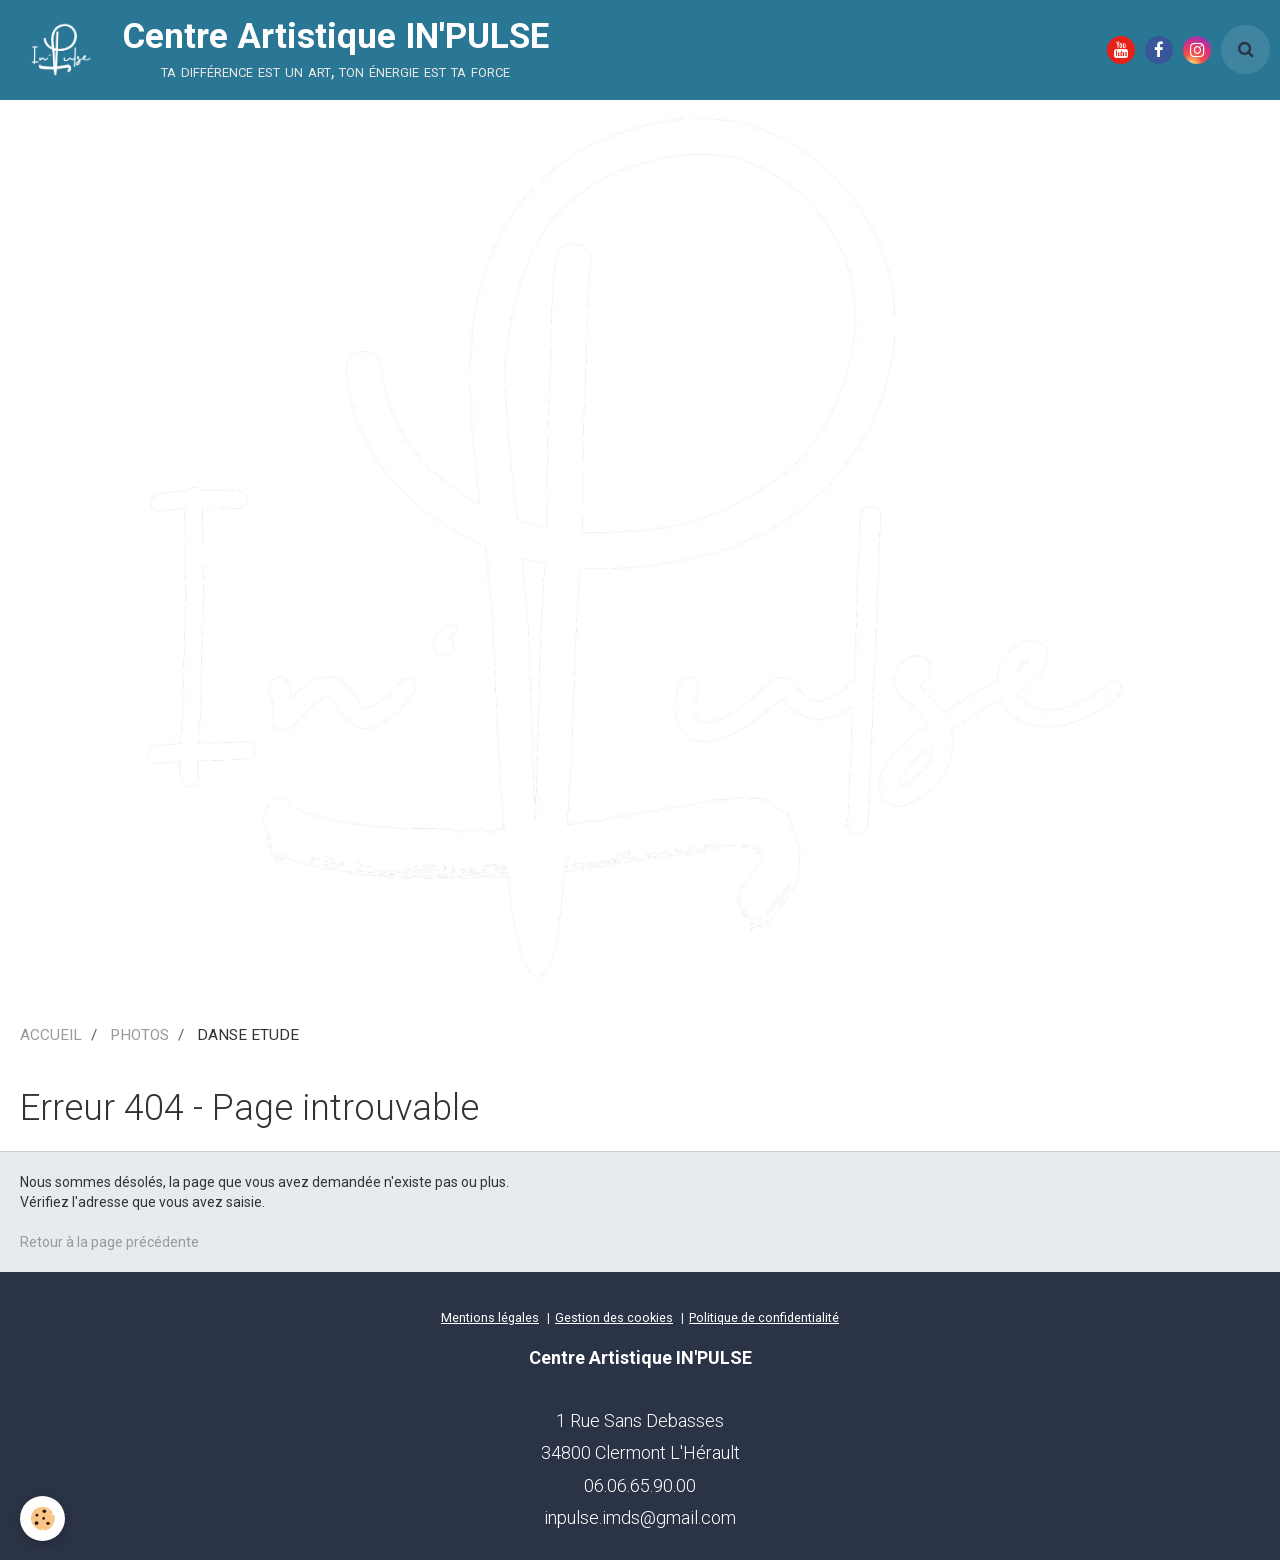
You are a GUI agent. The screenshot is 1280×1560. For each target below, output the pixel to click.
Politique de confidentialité (764, 1317)
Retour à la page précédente (109, 1242)
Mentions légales (490, 1317)
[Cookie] (42, 1518)
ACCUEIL (51, 1035)
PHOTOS (139, 1035)
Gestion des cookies (614, 1317)
